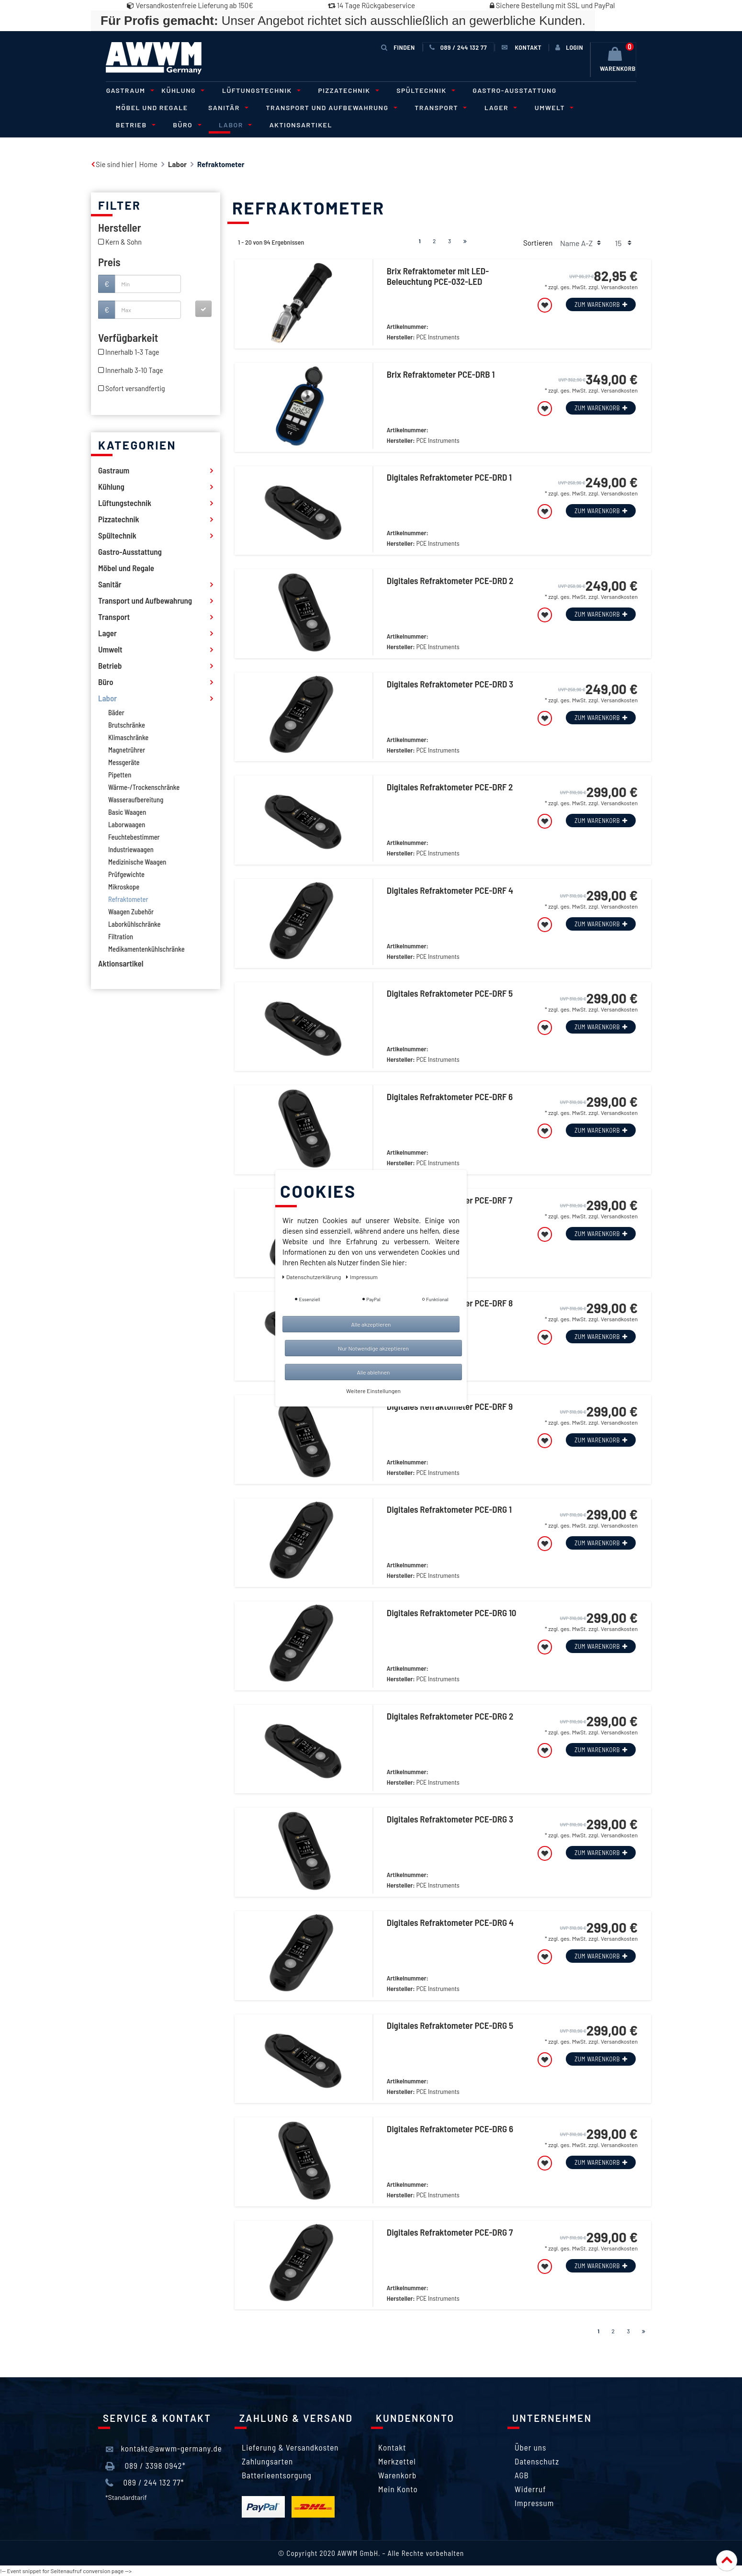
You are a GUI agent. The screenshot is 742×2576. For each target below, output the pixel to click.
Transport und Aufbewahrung (328, 107)
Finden (398, 47)
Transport (436, 107)
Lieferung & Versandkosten (290, 2447)
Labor (175, 125)
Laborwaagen (126, 824)
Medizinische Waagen (137, 861)
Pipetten (119, 774)
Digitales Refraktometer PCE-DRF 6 (450, 1096)
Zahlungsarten (267, 2461)
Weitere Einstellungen (373, 1390)
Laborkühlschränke (134, 924)
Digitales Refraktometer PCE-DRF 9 (450, 1406)
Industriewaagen (131, 849)
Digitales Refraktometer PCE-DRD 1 (449, 477)
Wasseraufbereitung (135, 799)
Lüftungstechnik (258, 90)
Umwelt (549, 107)
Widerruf (530, 2489)
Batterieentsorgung (277, 2475)
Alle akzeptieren (371, 1324)
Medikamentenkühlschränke (146, 949)
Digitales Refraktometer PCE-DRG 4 (450, 1922)
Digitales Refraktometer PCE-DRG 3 (450, 1819)
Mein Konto (398, 2489)
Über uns (530, 2447)
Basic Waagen (127, 812)
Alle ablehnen (373, 1372)
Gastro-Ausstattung (511, 90)
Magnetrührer (126, 749)
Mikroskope (123, 886)
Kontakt (392, 2447)
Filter (119, 205)
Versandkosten (619, 286)
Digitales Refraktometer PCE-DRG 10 (452, 1613)
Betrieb (604, 107)
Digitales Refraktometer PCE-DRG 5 (450, 2025)
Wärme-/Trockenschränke (144, 787)
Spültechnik (421, 90)
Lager (496, 107)
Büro (128, 125)
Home (148, 164)
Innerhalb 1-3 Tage (132, 351)
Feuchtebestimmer (134, 836)
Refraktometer (128, 899)
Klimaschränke (128, 737)
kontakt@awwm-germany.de (163, 2449)
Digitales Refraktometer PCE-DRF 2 (450, 787)
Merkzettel (397, 2461)
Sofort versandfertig (135, 388)
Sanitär (226, 107)
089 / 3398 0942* (145, 2466)
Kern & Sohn (123, 241)
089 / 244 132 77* (144, 2482)
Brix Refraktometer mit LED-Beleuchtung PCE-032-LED (438, 276)
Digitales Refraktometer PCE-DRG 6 (450, 2128)
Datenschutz (537, 2461)
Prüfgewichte (126, 874)
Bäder (116, 712)
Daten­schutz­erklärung (312, 1276)
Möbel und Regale (151, 107)
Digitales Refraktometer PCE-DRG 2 (450, 1715)
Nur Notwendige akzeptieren (373, 1348)
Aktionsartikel (241, 125)
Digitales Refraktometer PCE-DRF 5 (450, 993)
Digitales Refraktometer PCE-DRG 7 (450, 2232)
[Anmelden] (569, 47)
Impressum (534, 2503)
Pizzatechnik (345, 90)
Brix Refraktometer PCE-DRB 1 (441, 374)
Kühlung (180, 90)
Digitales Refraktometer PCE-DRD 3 (450, 683)
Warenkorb (397, 2475)
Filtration (120, 936)
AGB (522, 2475)
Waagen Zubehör (131, 911)
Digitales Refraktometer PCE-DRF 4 (450, 890)
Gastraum (128, 90)
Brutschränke (126, 724)
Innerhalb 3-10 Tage (134, 369)
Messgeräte (124, 762)
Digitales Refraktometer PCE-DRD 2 (450, 580)
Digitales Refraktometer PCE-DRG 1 (449, 1509)
